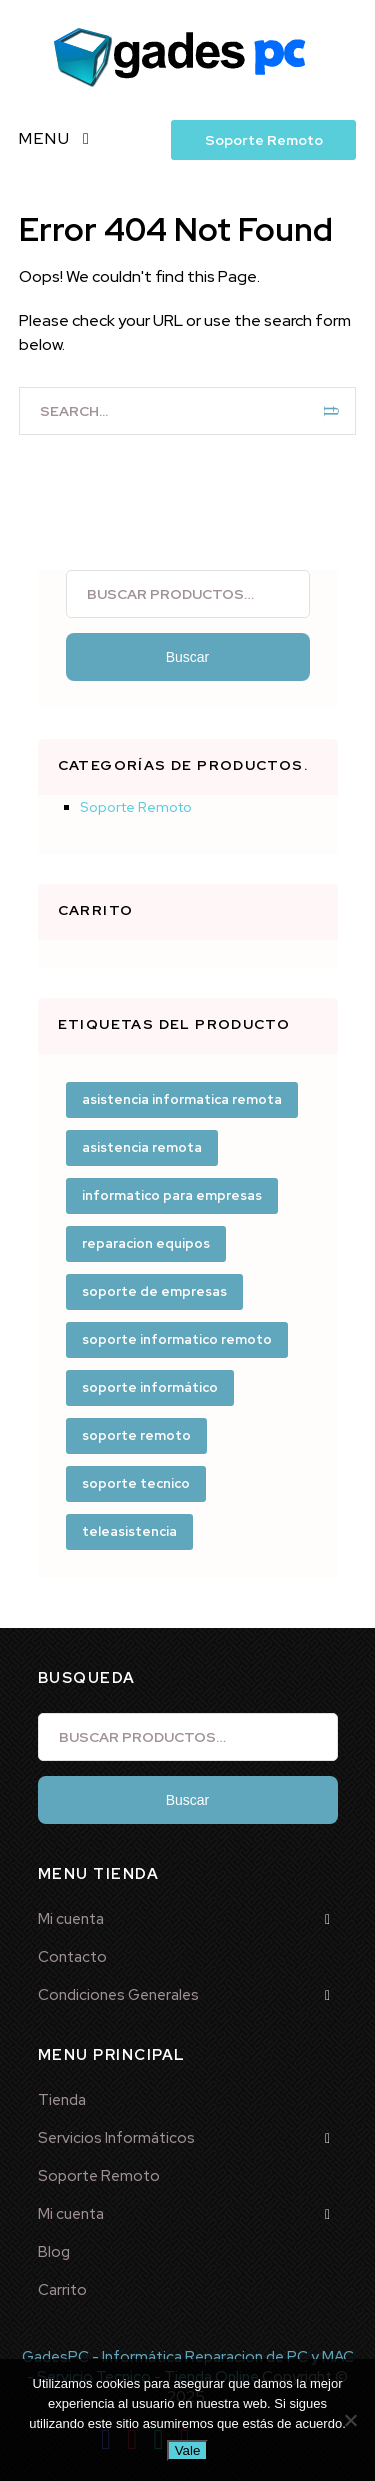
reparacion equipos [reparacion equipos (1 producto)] (146, 1243)
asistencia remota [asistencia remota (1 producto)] (142, 1147)
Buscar (188, 657)
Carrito (62, 2290)
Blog (54, 2252)
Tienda (62, 2100)
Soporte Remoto (264, 140)
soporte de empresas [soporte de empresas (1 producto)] (154, 1291)
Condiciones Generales (118, 1995)
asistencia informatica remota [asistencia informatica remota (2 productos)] (182, 1099)
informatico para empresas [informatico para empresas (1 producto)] (172, 1195)
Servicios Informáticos (116, 2138)
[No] (350, 2420)
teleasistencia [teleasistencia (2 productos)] (129, 1531)
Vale (188, 2450)
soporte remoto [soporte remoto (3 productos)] (136, 1435)
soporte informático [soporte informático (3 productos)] (150, 1387)
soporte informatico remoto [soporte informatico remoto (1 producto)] (177, 1339)
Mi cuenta (71, 1919)
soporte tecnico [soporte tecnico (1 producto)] (136, 1483)
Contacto (72, 1957)
